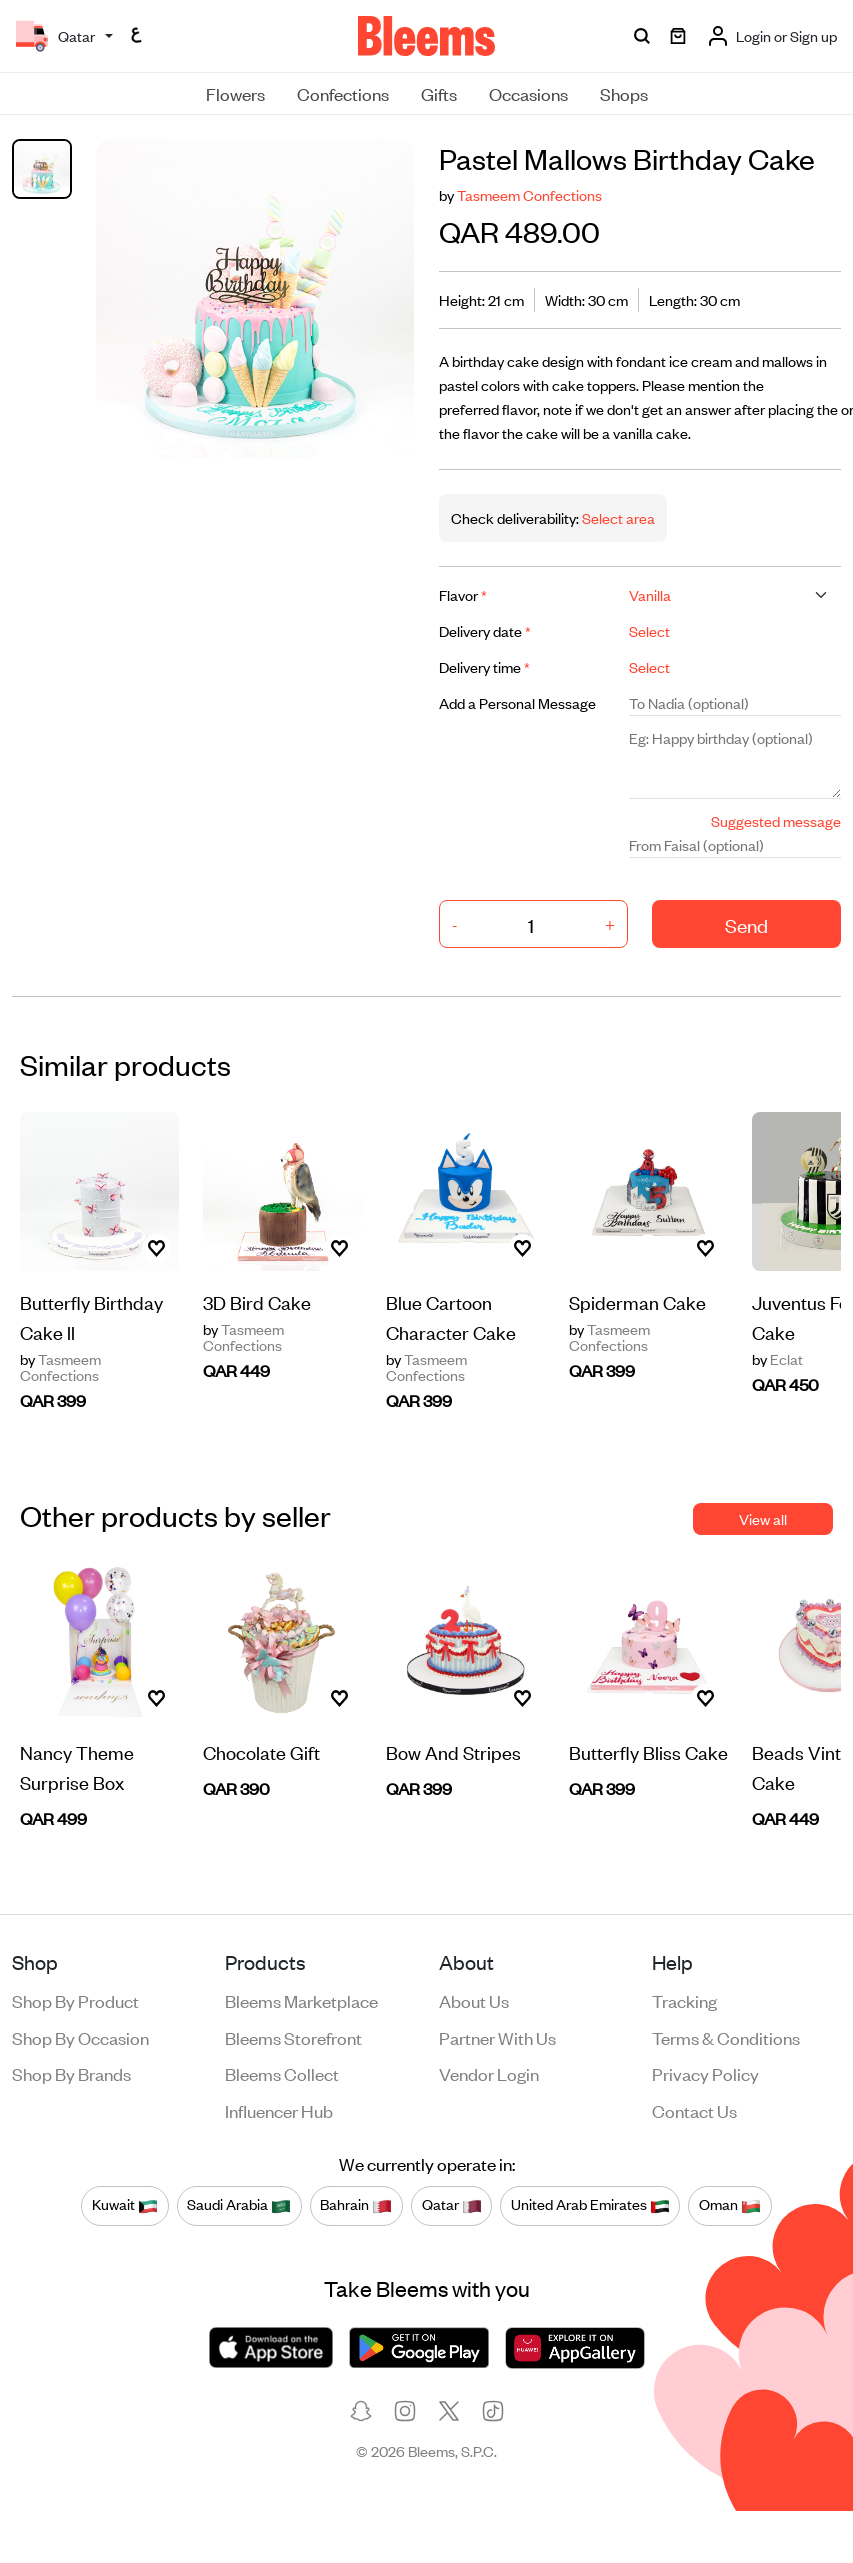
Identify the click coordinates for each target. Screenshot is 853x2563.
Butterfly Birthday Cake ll (91, 1316)
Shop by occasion (80, 2037)
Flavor (463, 594)
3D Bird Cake (257, 1301)
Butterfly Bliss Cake (648, 1751)
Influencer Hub (279, 2110)
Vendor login (489, 2073)
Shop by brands (71, 2073)
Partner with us (497, 2037)
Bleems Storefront (293, 2037)
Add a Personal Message (517, 702)
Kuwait (125, 2205)
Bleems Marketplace (301, 2000)
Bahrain (356, 2205)
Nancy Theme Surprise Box (77, 1766)
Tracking (684, 2000)
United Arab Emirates (590, 2205)
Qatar (452, 2205)
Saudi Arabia (239, 2205)
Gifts (439, 93)
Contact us (694, 2110)
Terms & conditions (726, 2037)
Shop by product (75, 2000)
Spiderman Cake (637, 1301)
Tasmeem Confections (529, 194)
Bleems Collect (282, 2073)
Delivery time (484, 666)
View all (763, 1518)
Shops (624, 93)
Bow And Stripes (453, 1751)
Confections (343, 93)
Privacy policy (705, 2073)
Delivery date (485, 630)
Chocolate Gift (261, 1751)
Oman (730, 2205)
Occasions (528, 93)
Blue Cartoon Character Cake (451, 1316)
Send (746, 924)
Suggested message (776, 820)
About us (474, 2000)
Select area (617, 517)
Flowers (235, 93)
